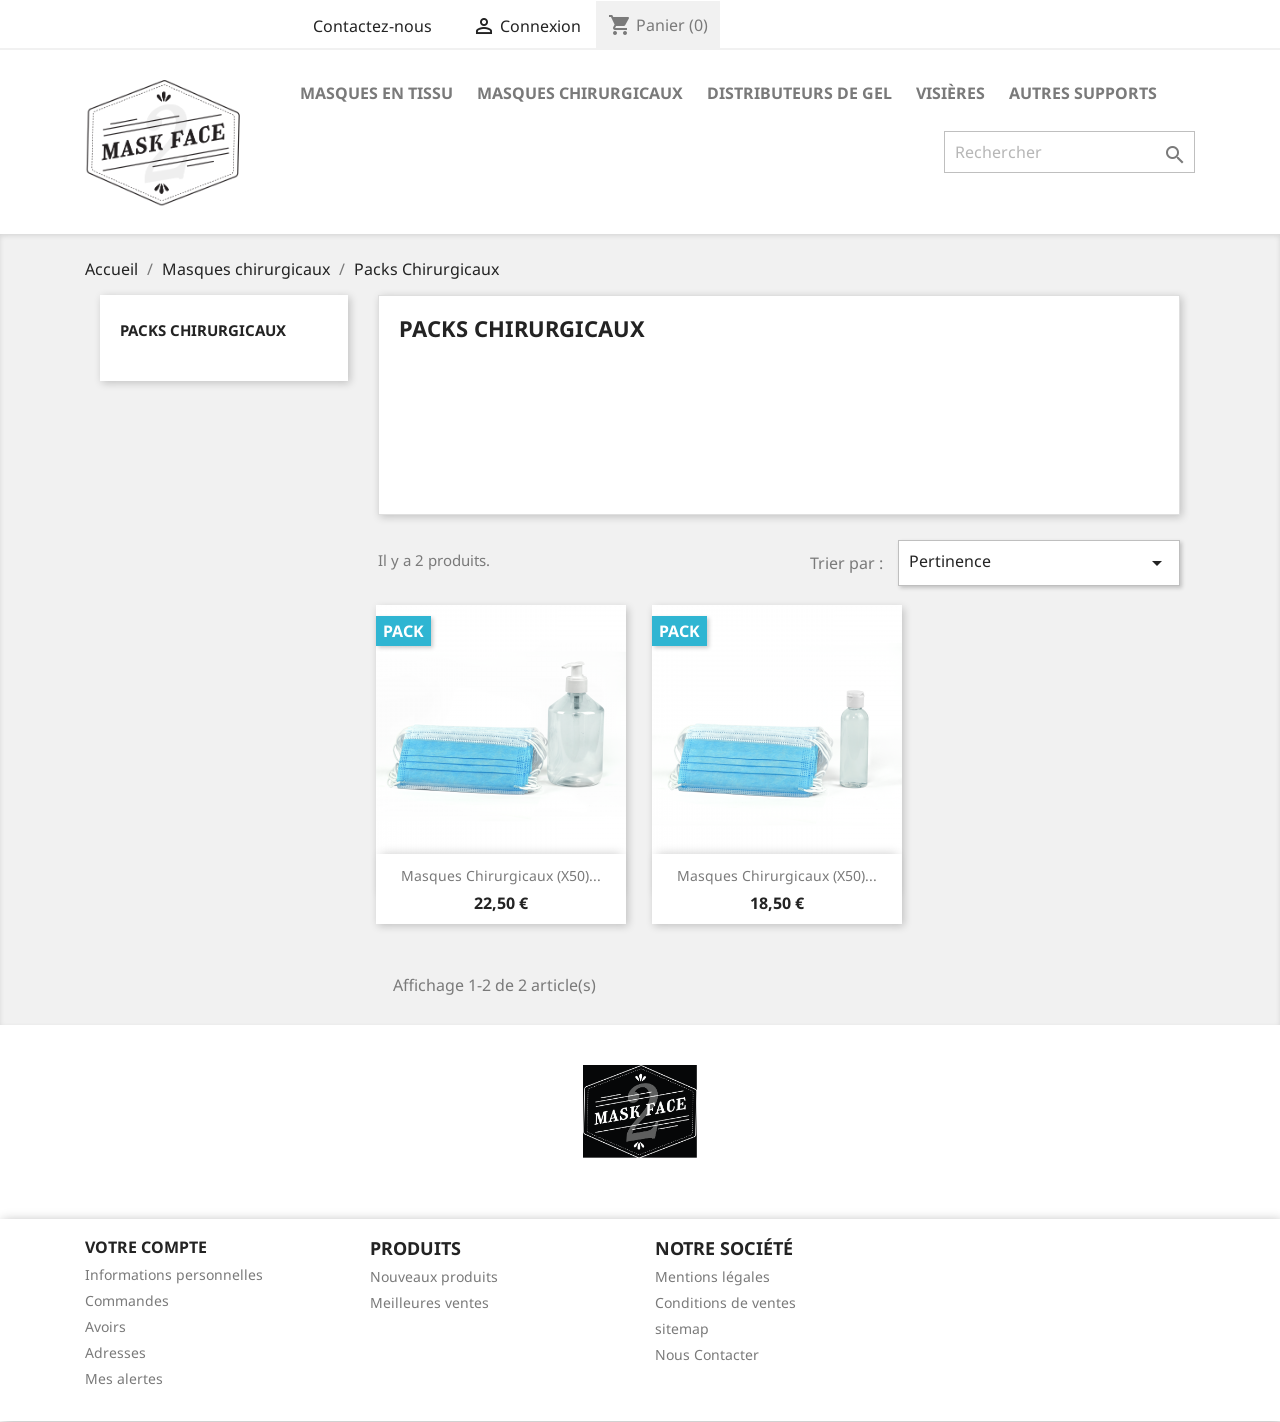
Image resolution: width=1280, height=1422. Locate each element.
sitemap (682, 1328)
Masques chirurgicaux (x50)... (501, 875)
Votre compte (146, 1247)
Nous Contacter (707, 1354)
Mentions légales (712, 1276)
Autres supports (1083, 93)
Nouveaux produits (434, 1276)
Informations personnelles (174, 1274)
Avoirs (105, 1326)
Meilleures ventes (429, 1302)
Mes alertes (124, 1378)
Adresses (115, 1352)
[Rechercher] (1069, 152)
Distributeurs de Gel (799, 93)
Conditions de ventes (725, 1302)
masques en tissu (376, 93)
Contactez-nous (372, 26)
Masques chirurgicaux (580, 93)
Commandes (127, 1300)
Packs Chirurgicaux (203, 330)
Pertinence (1039, 562)
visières (950, 93)
